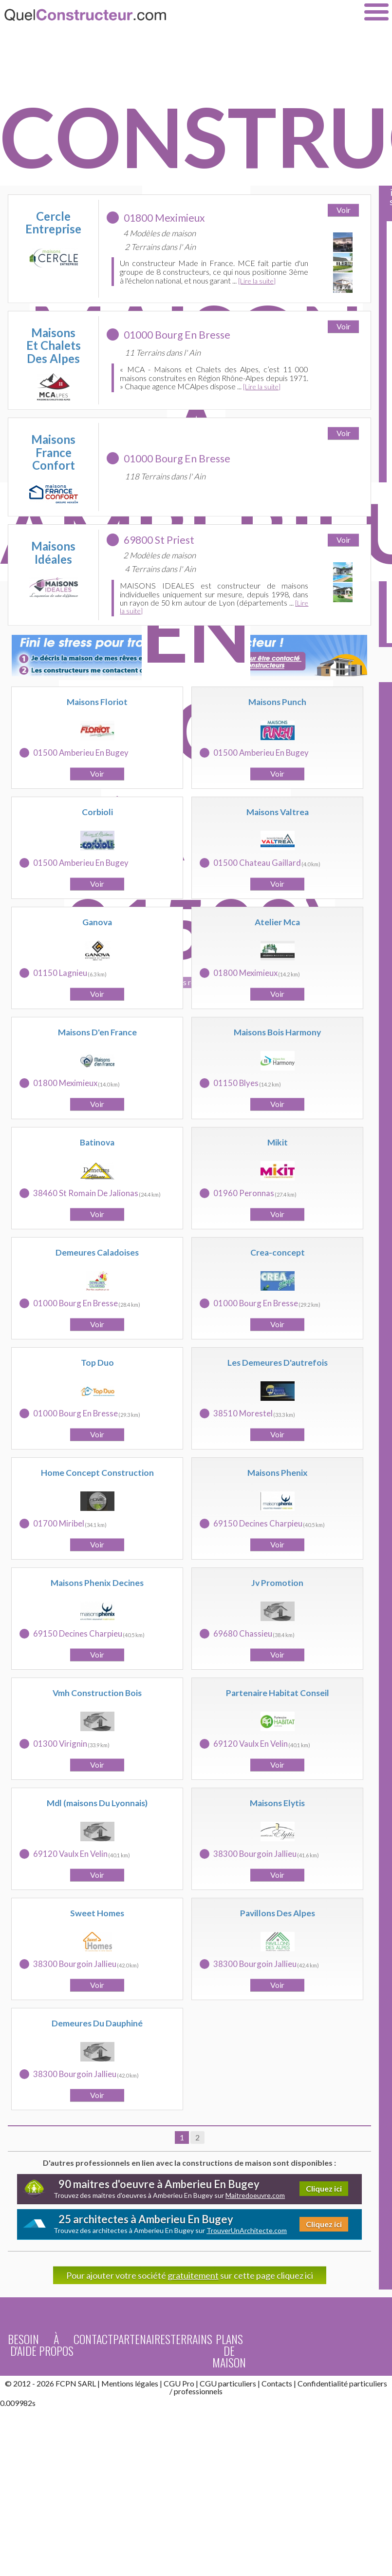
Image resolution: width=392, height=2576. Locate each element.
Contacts (276, 2383)
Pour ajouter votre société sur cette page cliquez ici (189, 2275)
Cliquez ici (324, 2188)
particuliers (368, 2383)
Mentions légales (129, 2383)
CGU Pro (179, 2383)
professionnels (198, 2391)
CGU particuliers (228, 2383)
